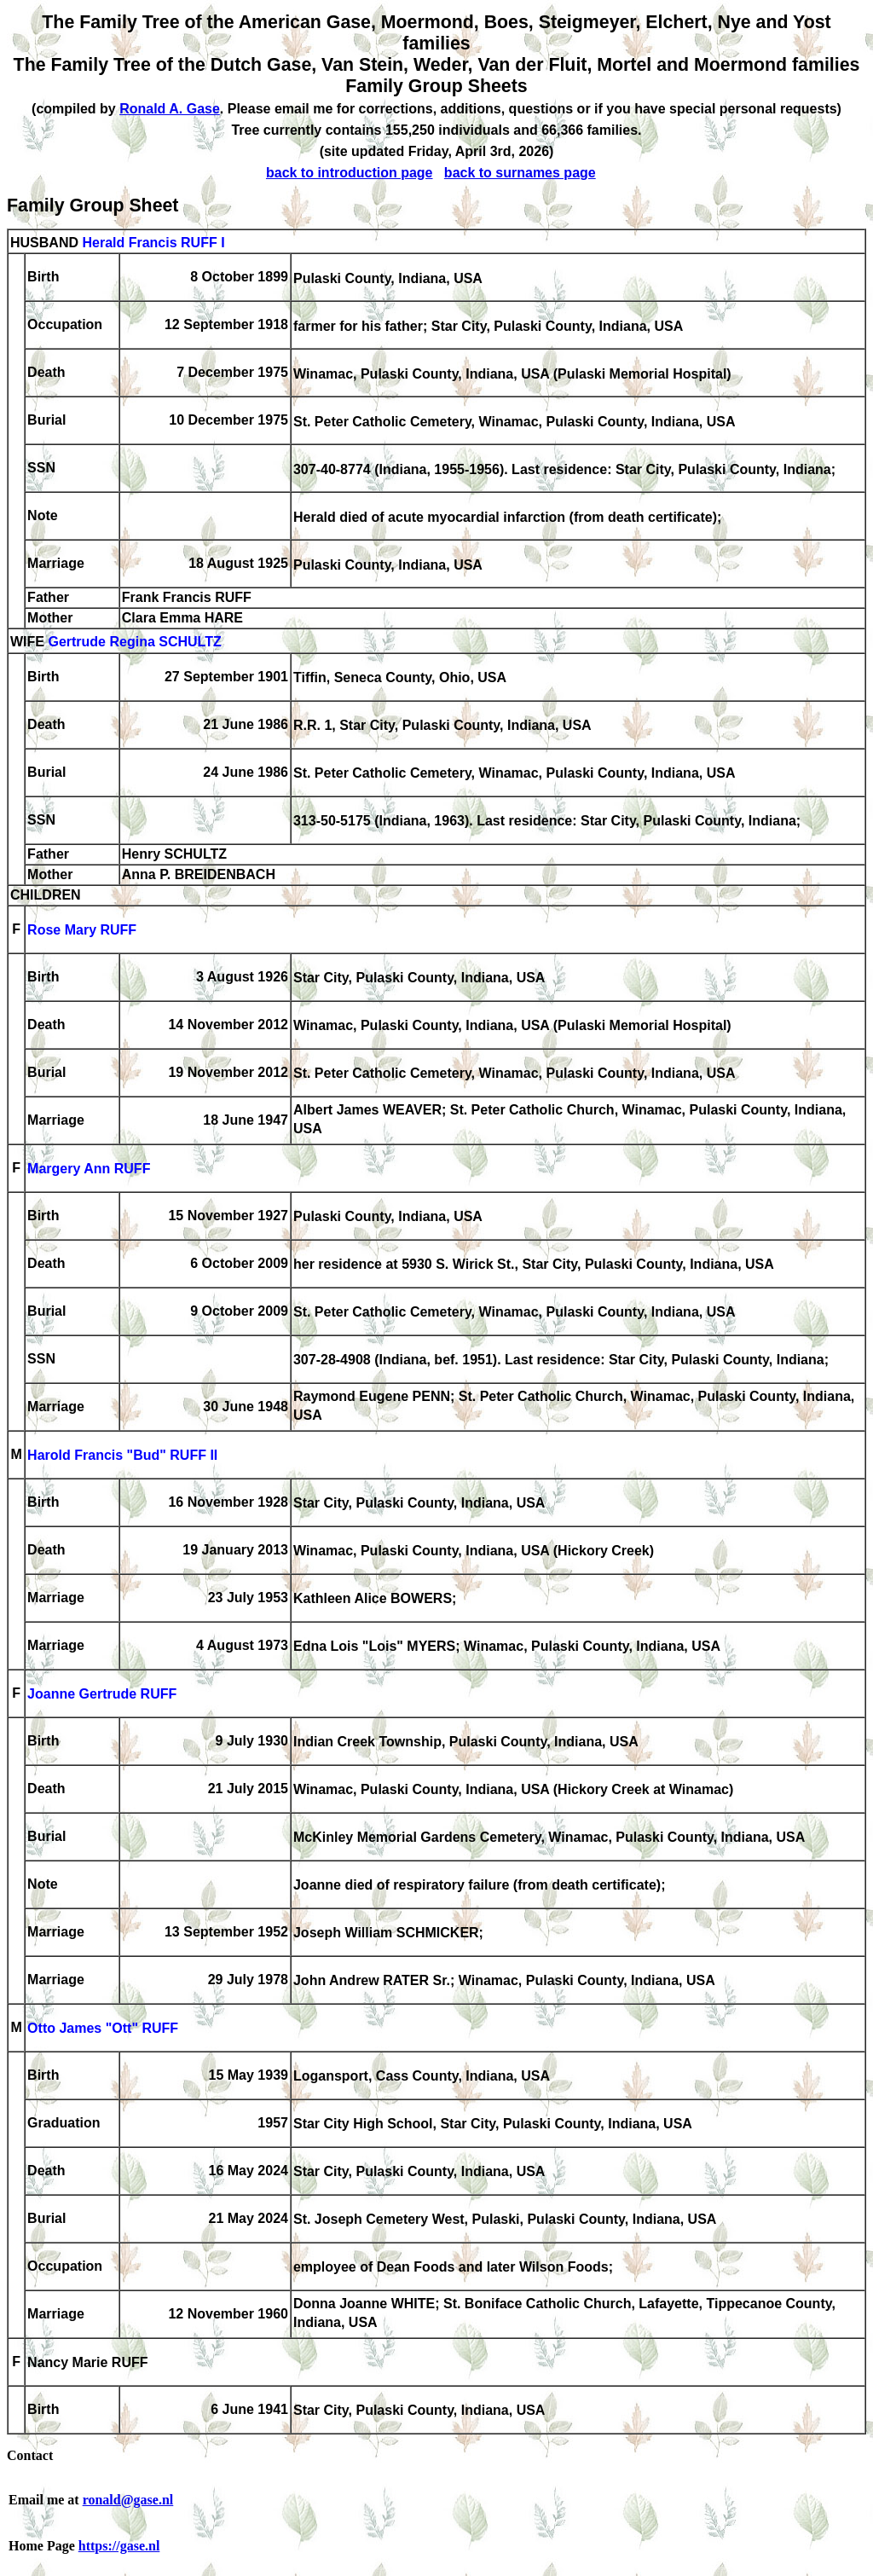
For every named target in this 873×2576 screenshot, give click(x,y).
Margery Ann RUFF (88, 1169)
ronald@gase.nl (128, 2499)
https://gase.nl (119, 2545)
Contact (30, 2455)
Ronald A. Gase (169, 108)
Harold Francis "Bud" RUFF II (122, 1456)
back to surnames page (520, 172)
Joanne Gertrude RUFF (101, 1694)
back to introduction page (349, 172)
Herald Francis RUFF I (153, 242)
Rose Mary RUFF (81, 930)
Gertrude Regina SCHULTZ (134, 642)
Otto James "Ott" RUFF (102, 2029)
